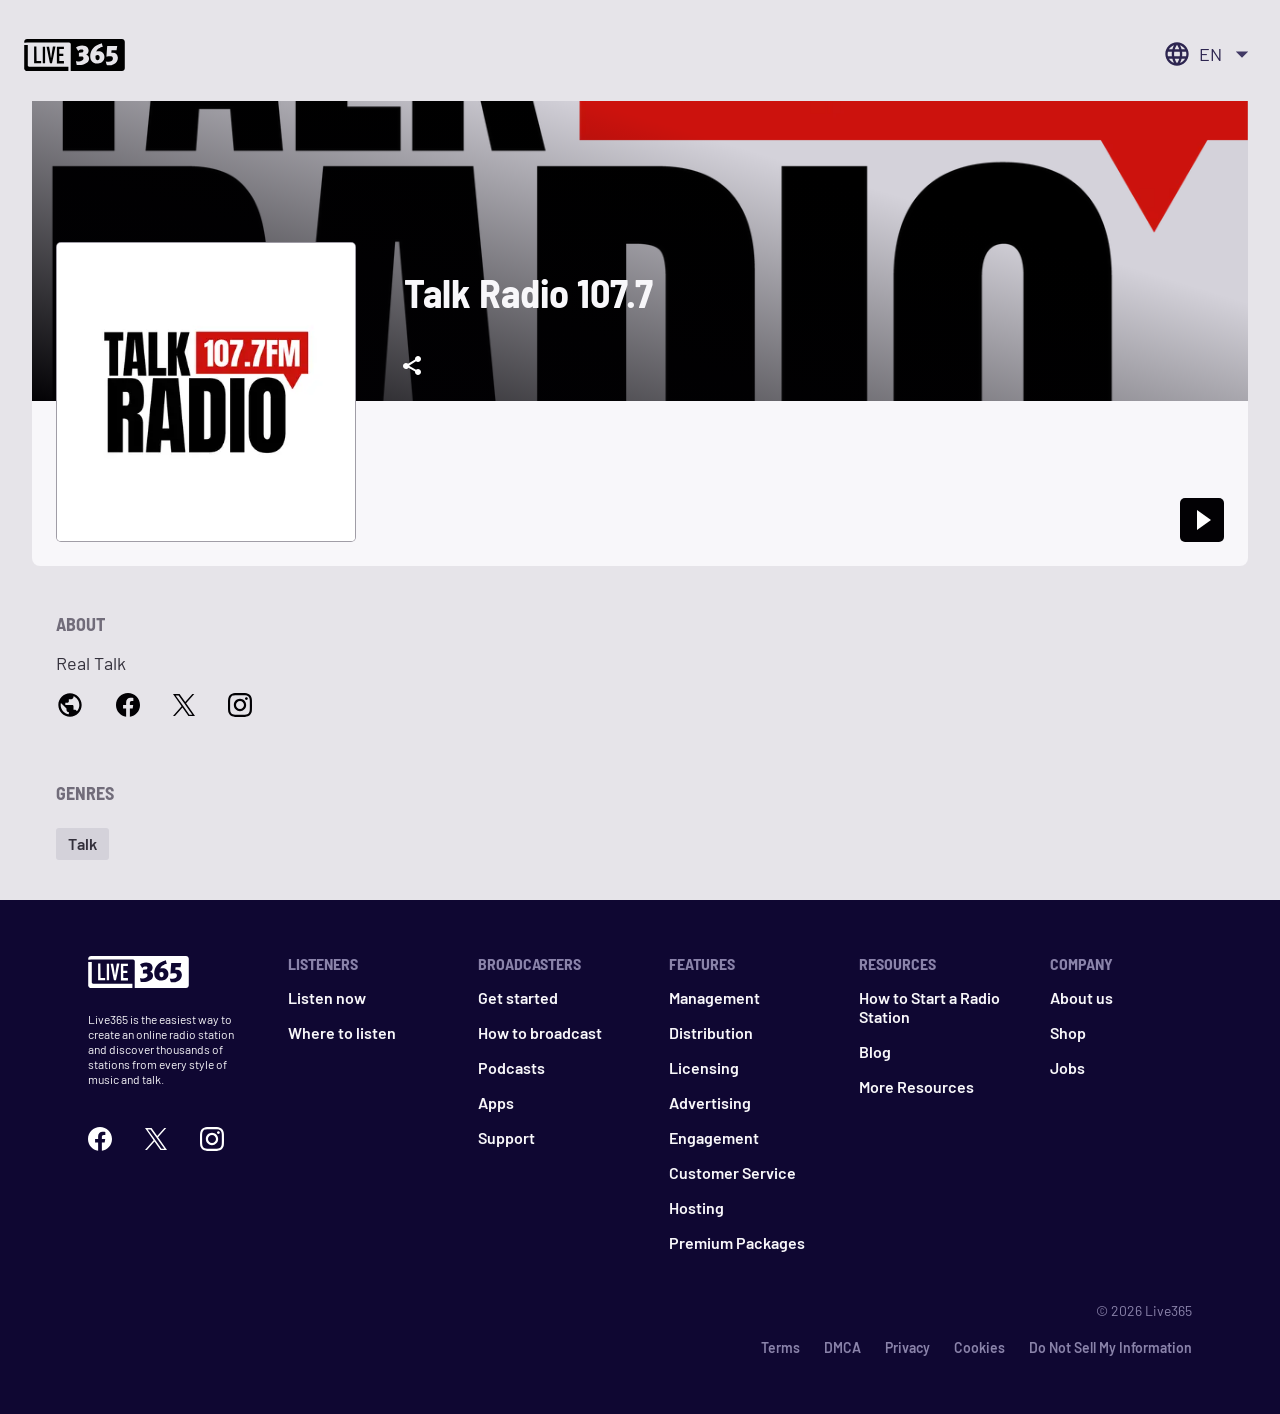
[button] (322, 785)
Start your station (120, 125)
